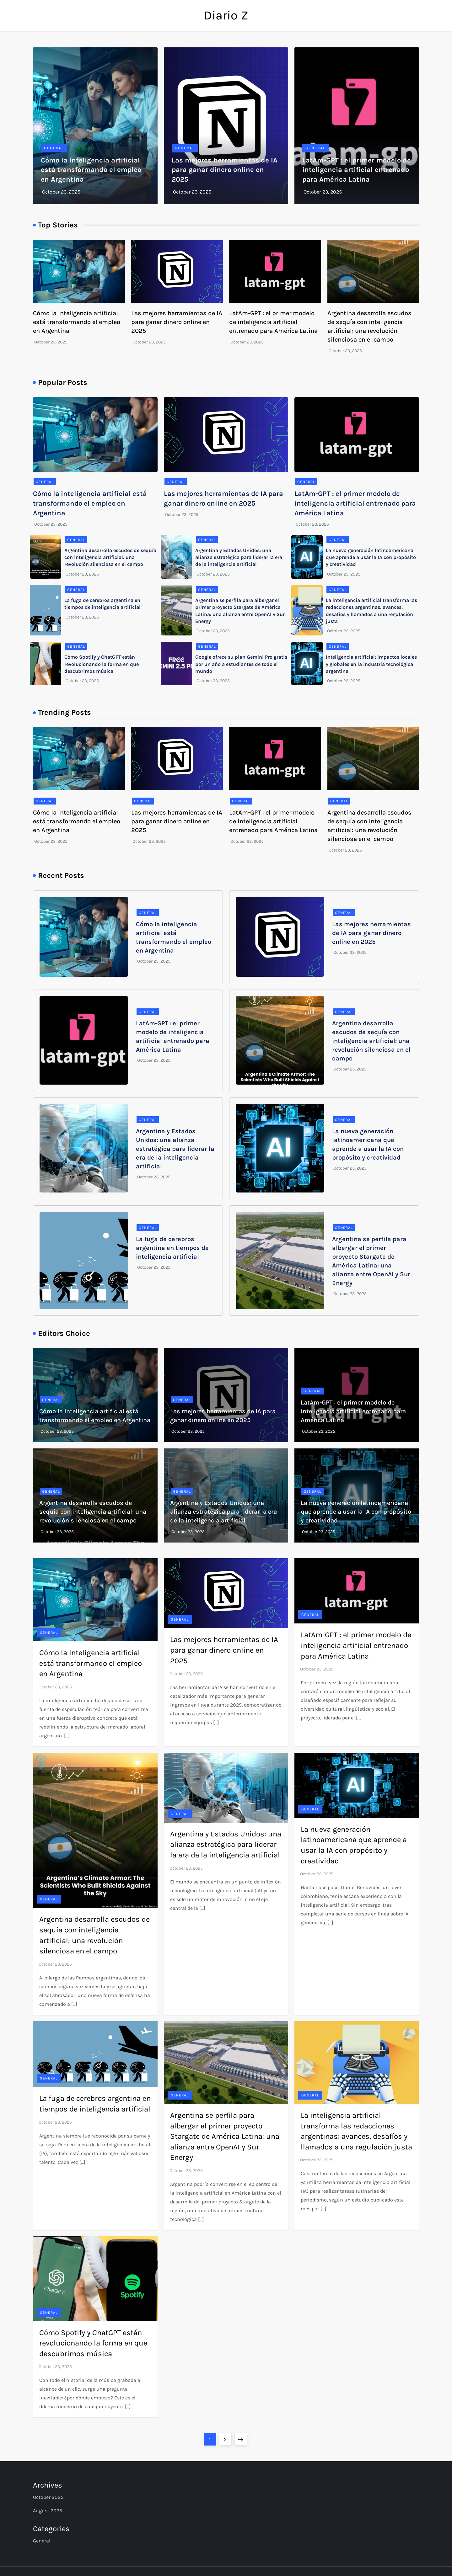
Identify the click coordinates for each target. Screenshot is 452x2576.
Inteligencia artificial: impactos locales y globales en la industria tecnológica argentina (371, 664)
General (54, 148)
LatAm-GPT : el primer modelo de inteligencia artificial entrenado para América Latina (356, 170)
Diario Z (226, 15)
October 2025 (48, 2497)
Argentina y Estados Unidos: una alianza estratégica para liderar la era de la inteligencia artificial (238, 557)
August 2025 (47, 2511)
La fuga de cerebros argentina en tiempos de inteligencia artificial (172, 1247)
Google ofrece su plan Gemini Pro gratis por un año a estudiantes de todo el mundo (241, 664)
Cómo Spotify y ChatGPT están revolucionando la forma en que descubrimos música (101, 664)
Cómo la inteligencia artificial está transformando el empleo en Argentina (91, 170)
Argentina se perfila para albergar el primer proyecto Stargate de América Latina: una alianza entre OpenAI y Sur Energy (224, 2136)
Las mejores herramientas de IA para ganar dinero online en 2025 (224, 170)
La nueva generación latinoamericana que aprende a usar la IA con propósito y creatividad (371, 557)
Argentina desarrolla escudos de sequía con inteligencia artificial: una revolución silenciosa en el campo (110, 557)
